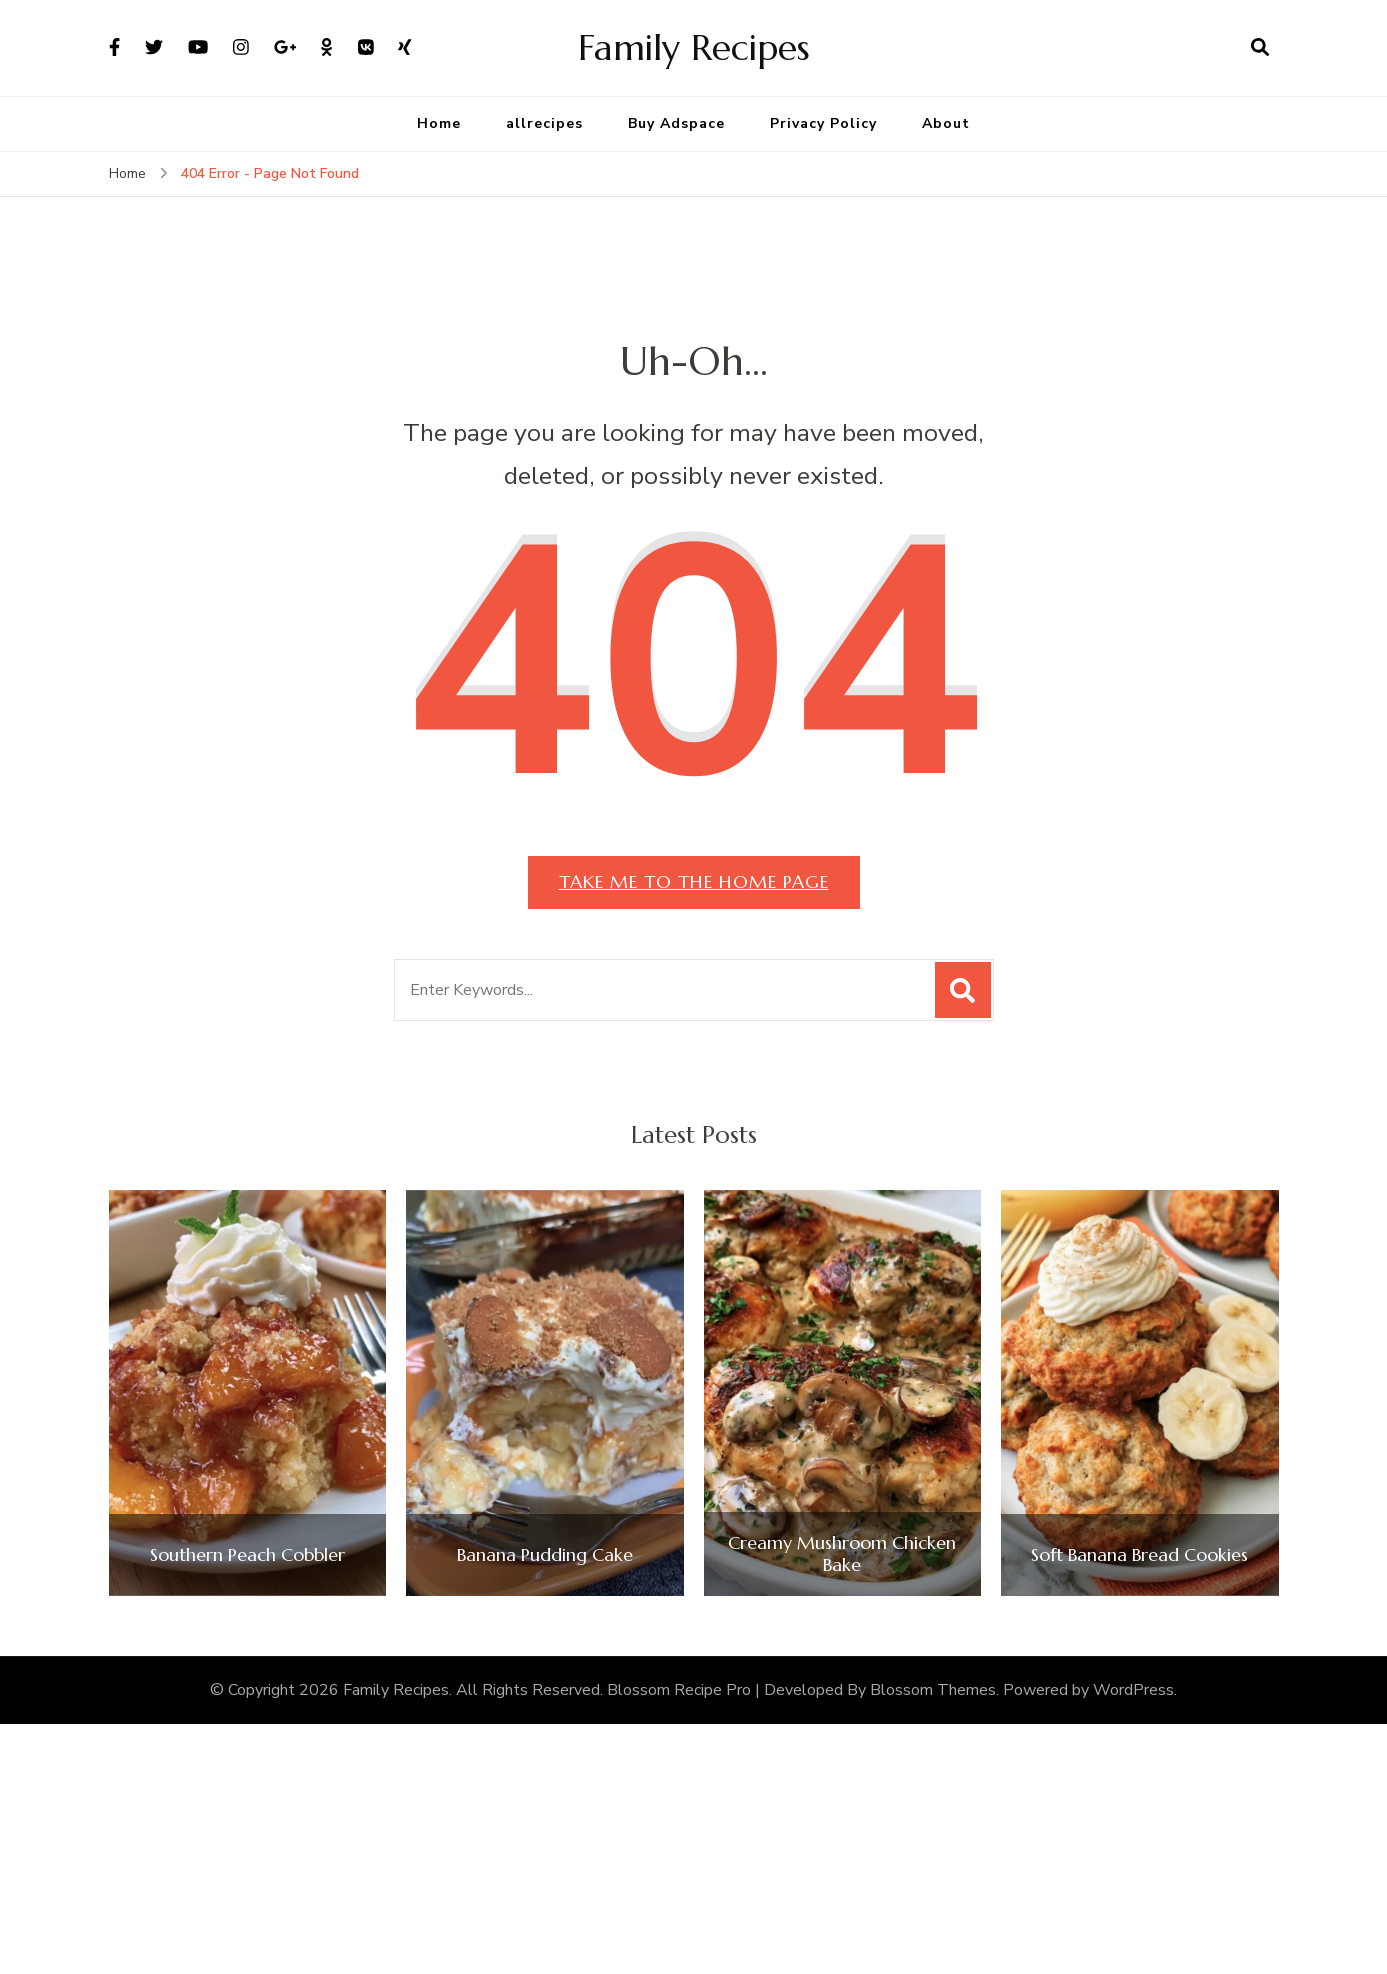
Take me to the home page (694, 881)
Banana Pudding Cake (545, 1555)
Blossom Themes (933, 1690)
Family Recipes (694, 47)
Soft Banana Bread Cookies (1139, 1555)
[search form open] (1260, 48)
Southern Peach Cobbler (247, 1555)
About (946, 123)
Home (439, 123)
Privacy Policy (823, 123)
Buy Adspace (676, 123)
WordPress (1133, 1690)
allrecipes (544, 123)
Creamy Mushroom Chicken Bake (842, 1553)
